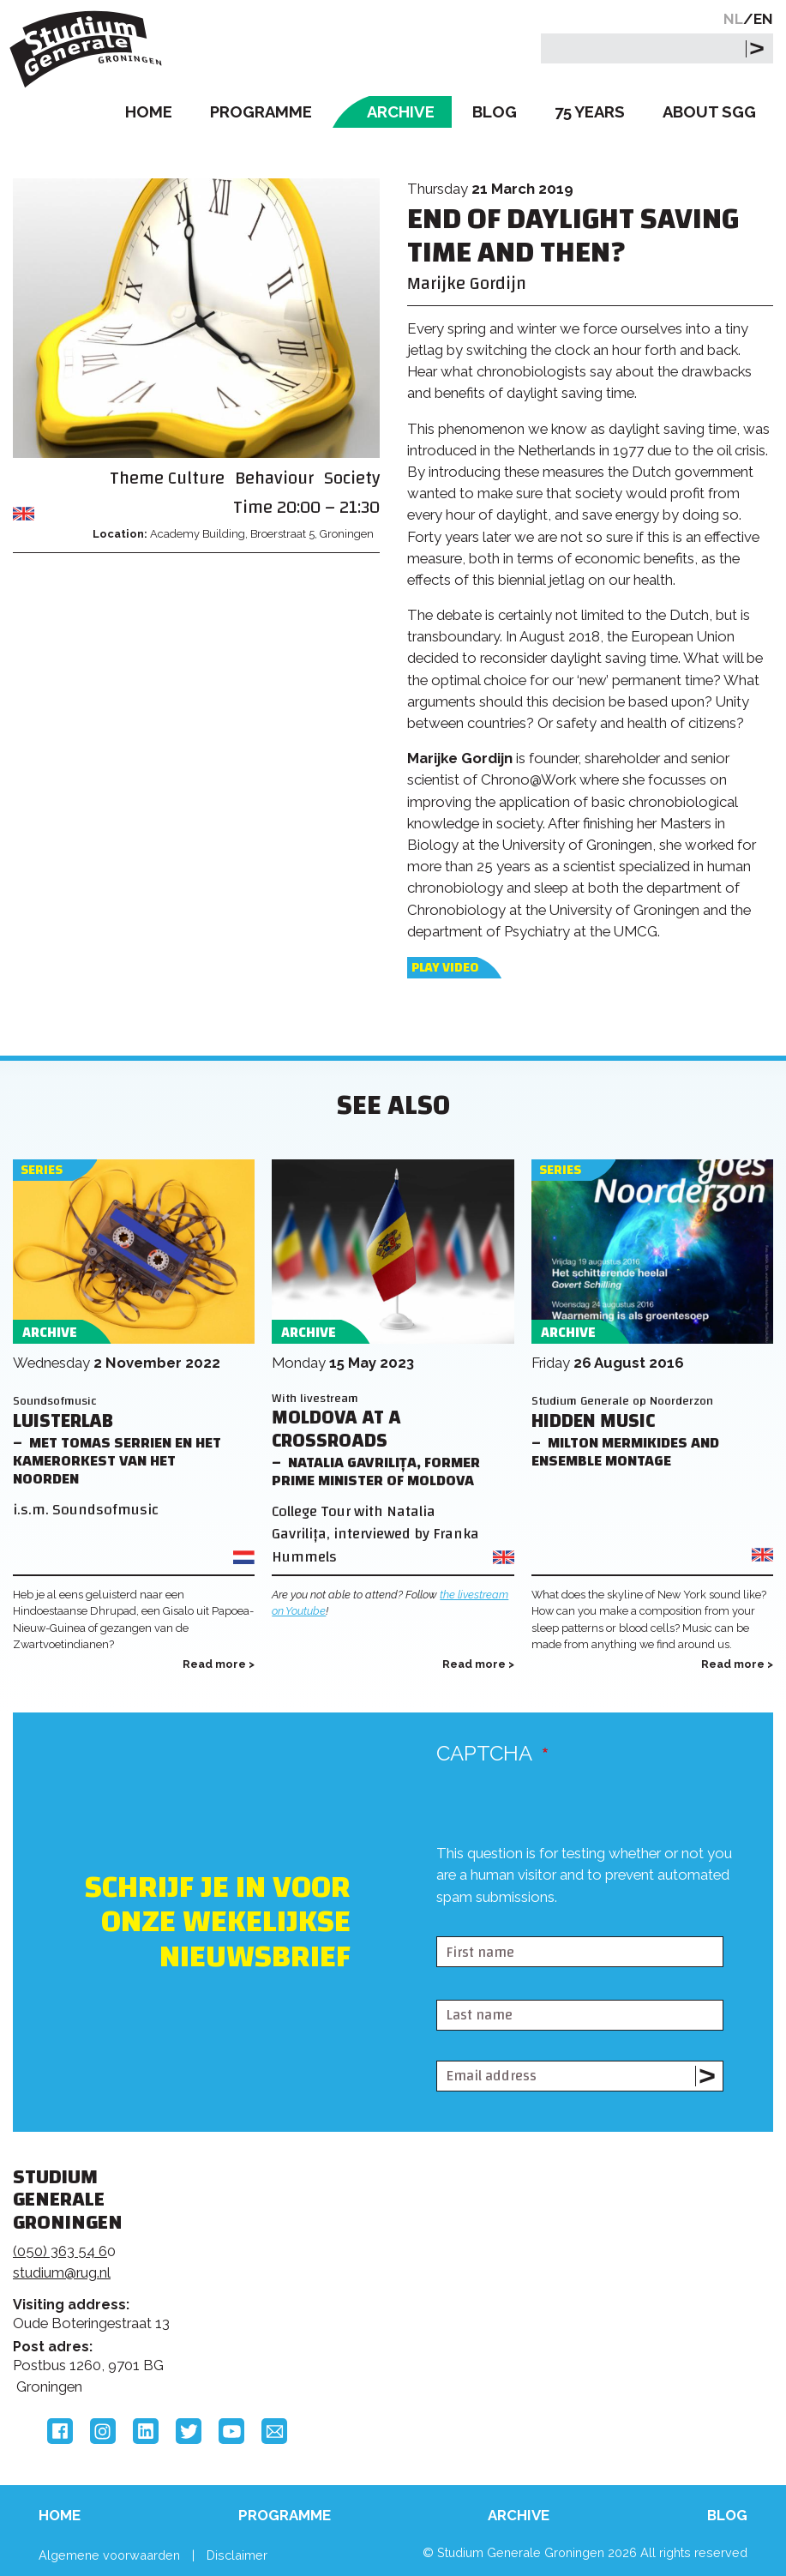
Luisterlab (63, 1421)
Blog (494, 112)
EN (763, 18)
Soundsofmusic (55, 1400)
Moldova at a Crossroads (336, 1429)
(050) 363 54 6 (60, 2251)
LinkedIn (146, 2431)
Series (42, 1170)
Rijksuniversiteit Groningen (627, 2239)
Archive (401, 112)
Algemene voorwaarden (109, 2555)
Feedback (384, 2263)
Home (148, 112)
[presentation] (566, 1921)
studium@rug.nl (62, 2272)
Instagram (103, 2431)
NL (733, 18)
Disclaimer (237, 2555)
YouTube (231, 2431)
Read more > (219, 1664)
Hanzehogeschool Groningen (627, 2311)
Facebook (60, 2431)
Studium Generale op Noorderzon (622, 1400)
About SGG (709, 112)
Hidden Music (593, 1421)
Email (274, 2431)
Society (352, 478)
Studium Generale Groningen (90, 49)
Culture (196, 478)
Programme (261, 112)
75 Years (590, 112)
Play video (444, 967)
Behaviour (274, 478)
